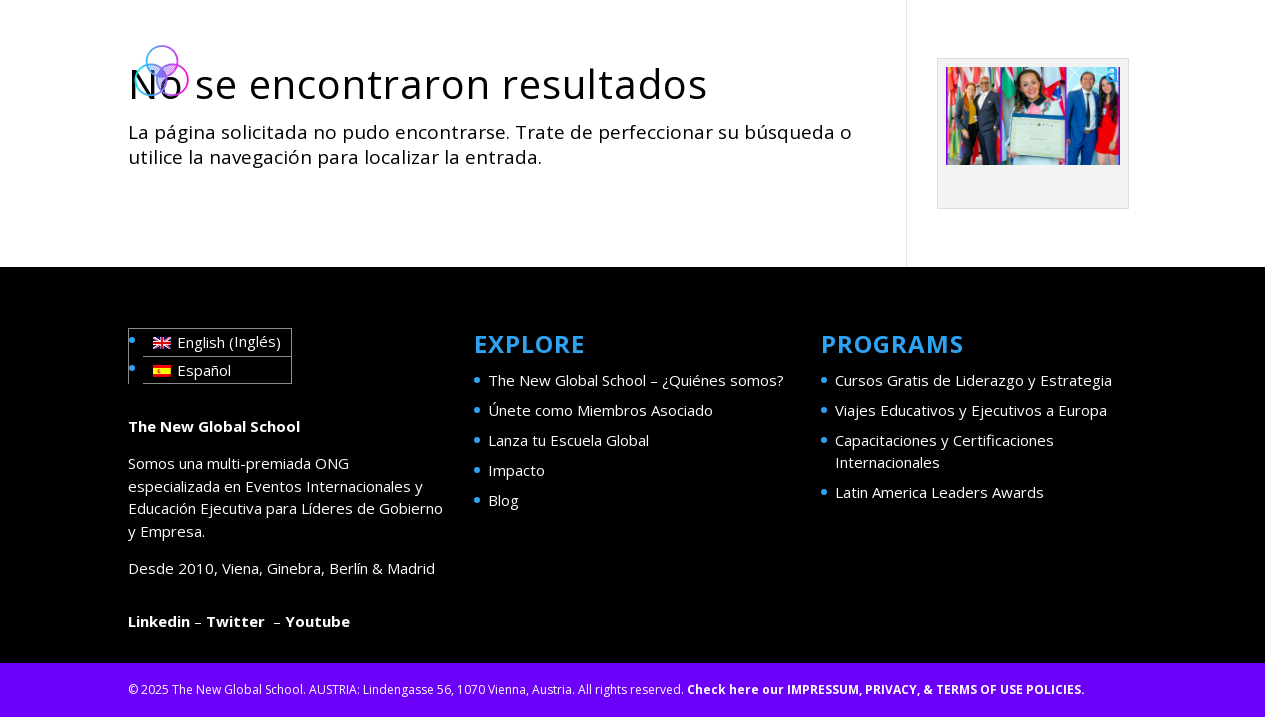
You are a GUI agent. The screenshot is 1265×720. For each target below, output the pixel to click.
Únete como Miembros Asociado (600, 410)
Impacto (516, 470)
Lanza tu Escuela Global (568, 440)
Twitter (235, 621)
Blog (503, 500)
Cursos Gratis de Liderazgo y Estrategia (973, 380)
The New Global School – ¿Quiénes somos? (636, 380)
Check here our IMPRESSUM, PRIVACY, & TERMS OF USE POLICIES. (886, 689)
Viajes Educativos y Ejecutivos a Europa (971, 410)
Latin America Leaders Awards (939, 492)
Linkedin (159, 621)
